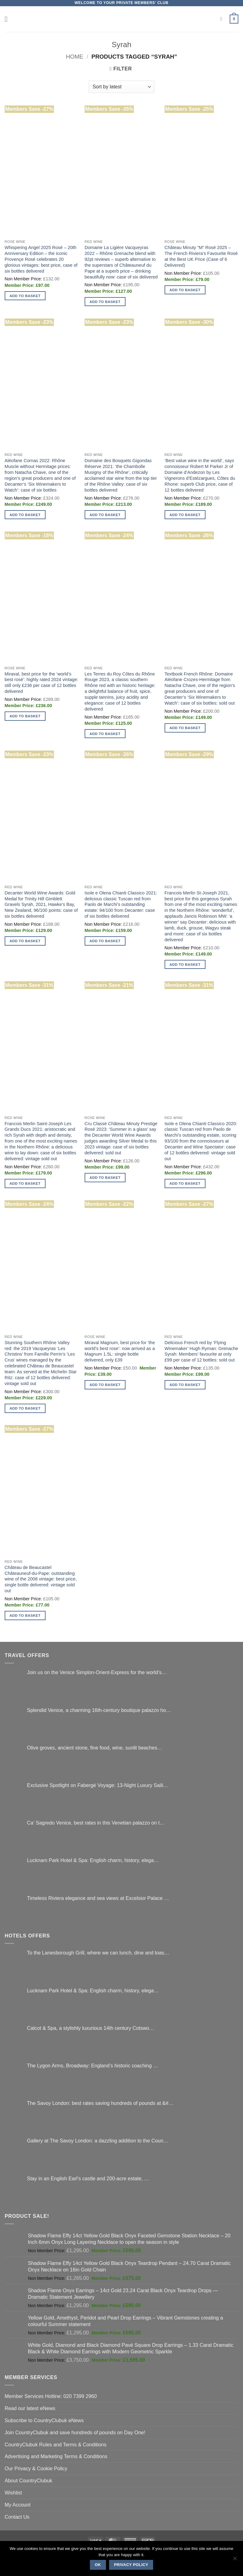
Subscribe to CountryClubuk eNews (44, 2420)
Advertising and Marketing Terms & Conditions (56, 2456)
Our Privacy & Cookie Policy (36, 2468)
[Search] (222, 19)
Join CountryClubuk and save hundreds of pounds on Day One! (75, 2432)
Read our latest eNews (30, 2408)
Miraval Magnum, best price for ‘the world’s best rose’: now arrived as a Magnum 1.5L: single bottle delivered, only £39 (120, 1351)
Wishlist (13, 2492)
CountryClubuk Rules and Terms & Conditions (55, 2444)
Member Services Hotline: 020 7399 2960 (51, 2396)
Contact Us (17, 2517)
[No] (234, 2560)
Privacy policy (131, 2565)
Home (74, 56)
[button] (8, 19)
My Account (18, 2504)
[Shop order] (121, 87)
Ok (98, 2565)
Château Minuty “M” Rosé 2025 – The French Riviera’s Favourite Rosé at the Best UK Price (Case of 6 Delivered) (201, 256)
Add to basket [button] (25, 296)
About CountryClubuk (28, 2480)
